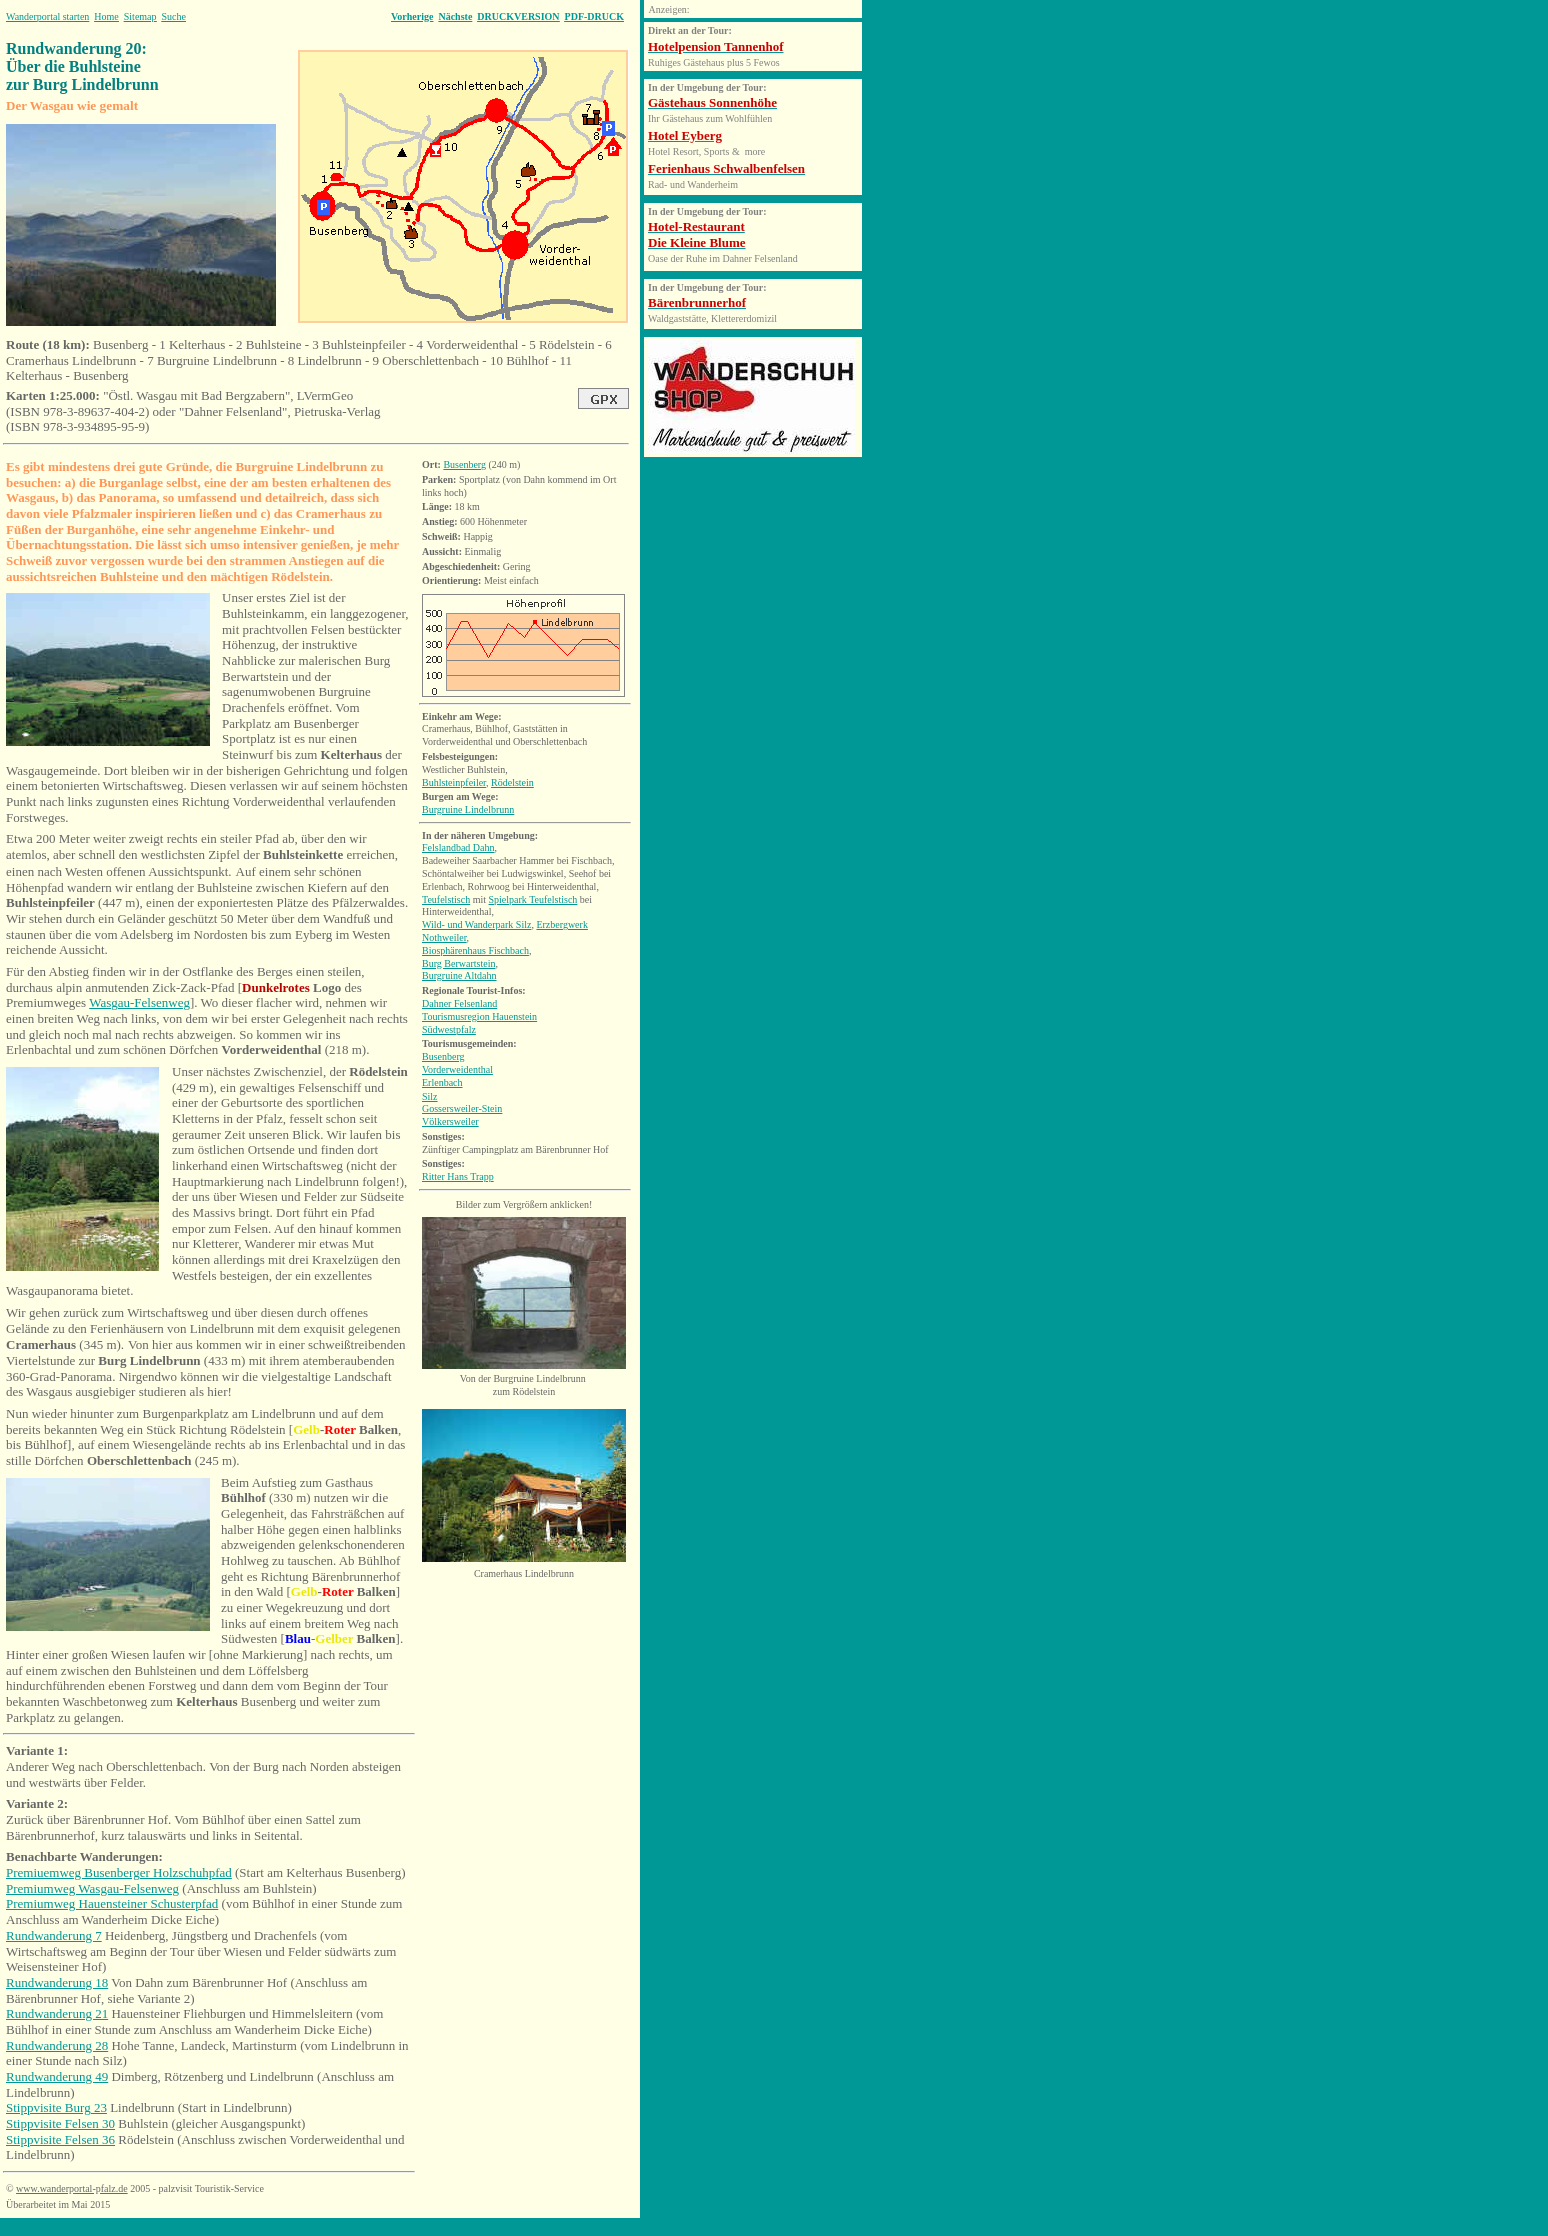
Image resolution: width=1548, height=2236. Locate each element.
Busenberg (464, 464)
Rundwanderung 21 (57, 2013)
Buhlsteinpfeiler (454, 782)
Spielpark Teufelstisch (533, 899)
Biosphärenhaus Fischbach (475, 950)
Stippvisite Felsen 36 (60, 2139)
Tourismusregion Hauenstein (479, 1016)
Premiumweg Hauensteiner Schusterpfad (112, 1903)
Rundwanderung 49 (57, 2076)
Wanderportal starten (47, 16)
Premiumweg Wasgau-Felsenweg (92, 1888)
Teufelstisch (446, 899)
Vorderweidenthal (457, 1069)
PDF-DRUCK (594, 16)
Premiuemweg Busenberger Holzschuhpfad (119, 1872)
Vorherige (412, 16)
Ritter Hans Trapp (458, 1176)
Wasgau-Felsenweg (139, 1002)
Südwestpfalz (449, 1029)
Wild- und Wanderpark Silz (476, 924)
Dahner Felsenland (459, 1003)
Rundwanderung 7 (54, 1935)
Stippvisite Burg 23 (56, 2107)
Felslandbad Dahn (458, 847)
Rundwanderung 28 (57, 2045)
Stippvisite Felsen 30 (60, 2123)
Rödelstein (512, 782)
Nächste (455, 16)
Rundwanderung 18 (57, 1982)
